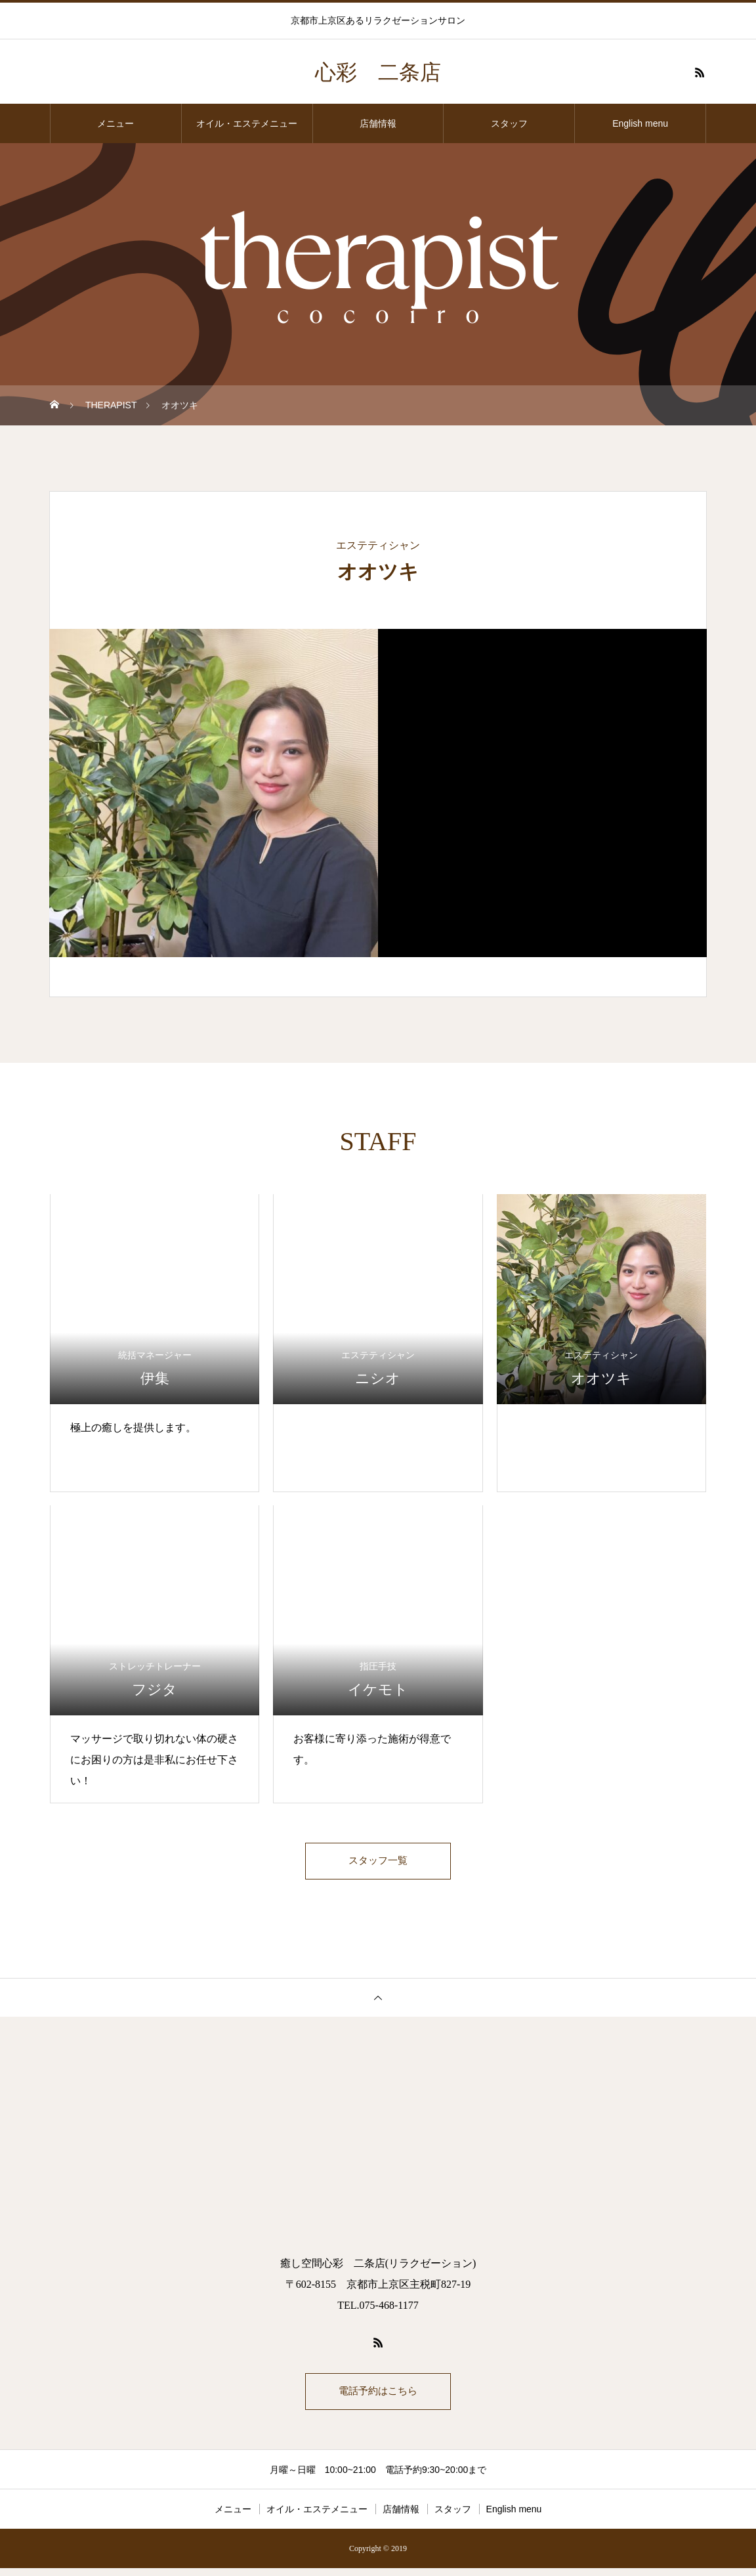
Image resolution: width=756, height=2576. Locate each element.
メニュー (115, 123)
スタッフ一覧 (378, 1862)
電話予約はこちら (378, 2397)
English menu (640, 123)
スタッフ (509, 123)
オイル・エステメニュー (246, 123)
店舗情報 (378, 123)
